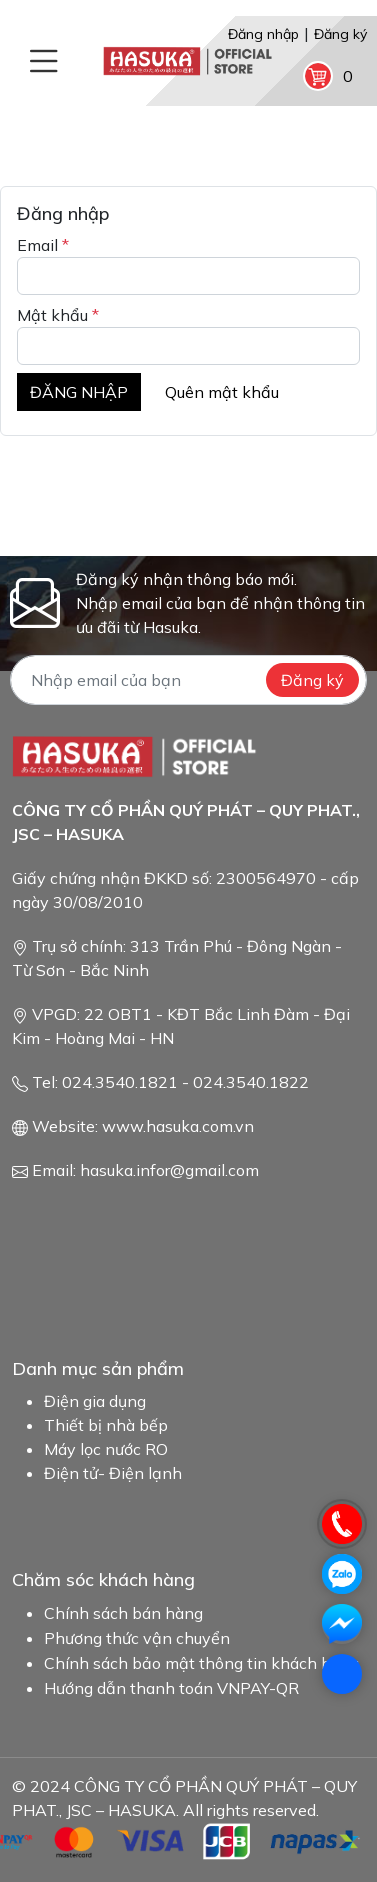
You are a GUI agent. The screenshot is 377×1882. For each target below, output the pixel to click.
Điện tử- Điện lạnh (113, 1473)
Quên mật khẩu (222, 392)
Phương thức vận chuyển (137, 1638)
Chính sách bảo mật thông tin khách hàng (201, 1663)
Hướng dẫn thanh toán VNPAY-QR (171, 1688)
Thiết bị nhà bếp (106, 1425)
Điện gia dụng (95, 1401)
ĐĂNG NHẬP (79, 392)
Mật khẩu (58, 315)
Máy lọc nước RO (106, 1449)
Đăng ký (340, 34)
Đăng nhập (263, 34)
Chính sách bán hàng (123, 1613)
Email (43, 245)
